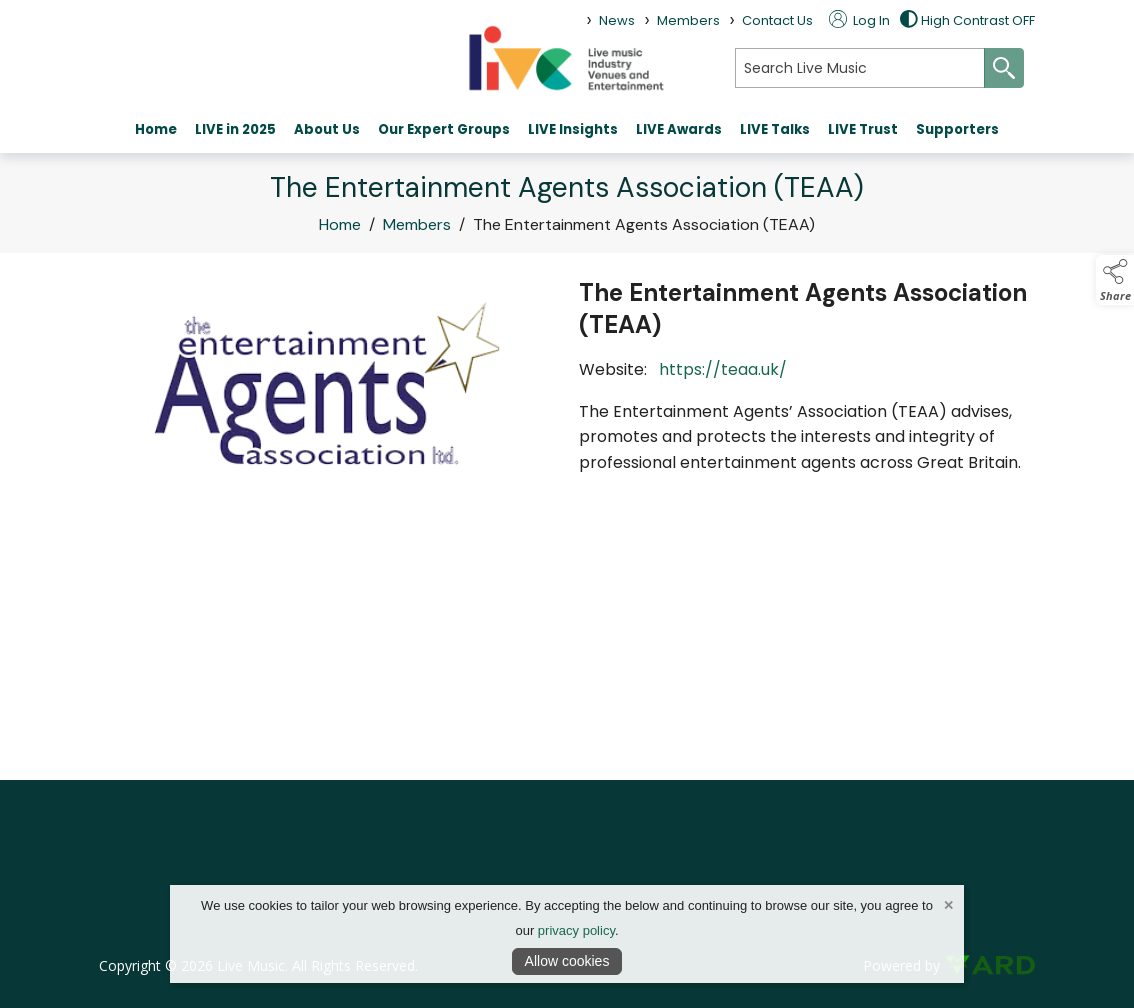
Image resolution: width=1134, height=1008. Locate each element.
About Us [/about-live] (327, 129)
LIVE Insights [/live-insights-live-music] (573, 129)
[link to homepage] (567, 57)
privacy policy (576, 930)
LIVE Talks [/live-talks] (775, 129)
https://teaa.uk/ (725, 369)
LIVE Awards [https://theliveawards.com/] (679, 129)
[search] (860, 68)
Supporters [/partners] (957, 129)
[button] (1115, 280)
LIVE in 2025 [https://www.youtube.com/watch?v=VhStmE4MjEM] (235, 129)
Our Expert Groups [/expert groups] (444, 129)
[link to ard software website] (989, 965)
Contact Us (777, 20)
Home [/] (156, 129)
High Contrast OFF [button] (967, 20)
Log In (859, 20)
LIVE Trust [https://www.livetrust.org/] (863, 129)
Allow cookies (567, 961)
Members (417, 225)
